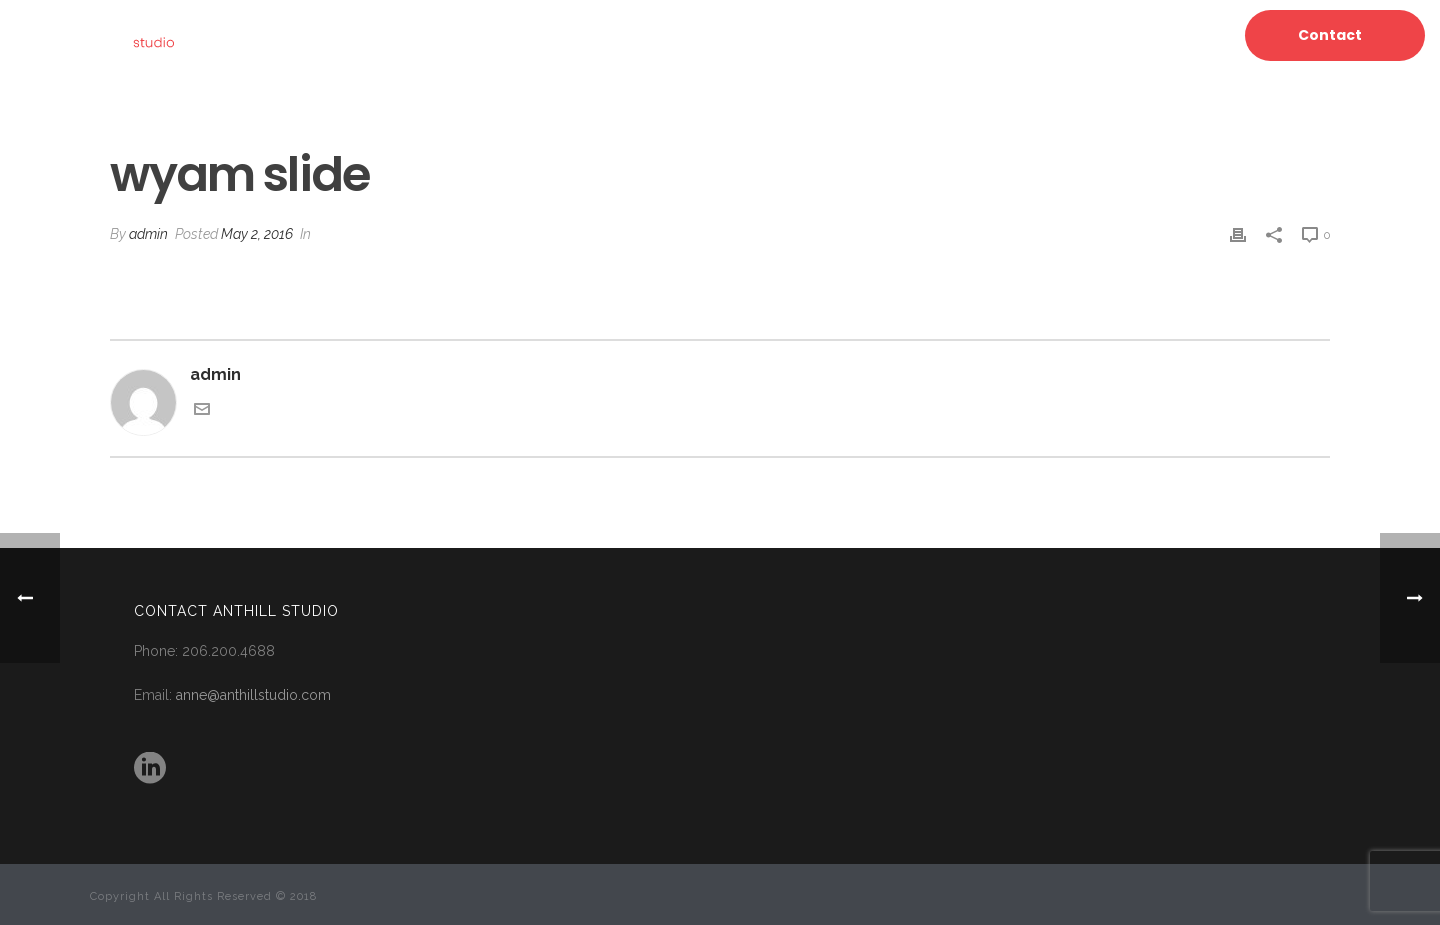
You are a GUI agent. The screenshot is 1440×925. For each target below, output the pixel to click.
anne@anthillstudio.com (253, 695)
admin (148, 234)
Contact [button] (1330, 35)
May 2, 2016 (257, 234)
